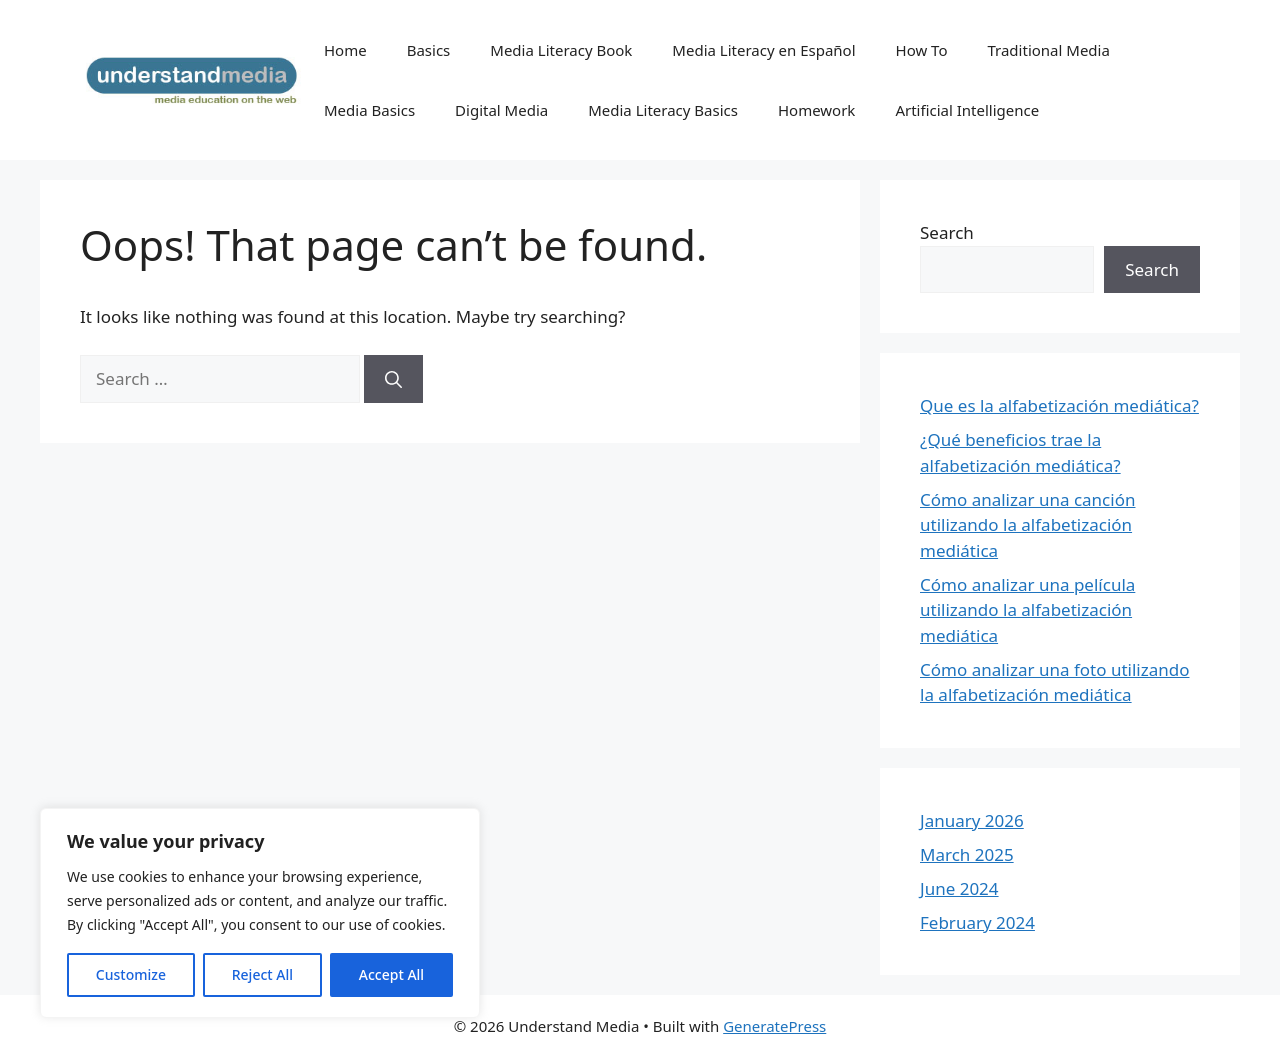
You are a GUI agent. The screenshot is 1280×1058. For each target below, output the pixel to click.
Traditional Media (1048, 50)
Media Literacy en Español (763, 50)
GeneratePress (774, 1026)
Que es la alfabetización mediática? (1059, 405)
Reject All (262, 974)
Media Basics (369, 110)
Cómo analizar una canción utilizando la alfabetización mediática (1027, 525)
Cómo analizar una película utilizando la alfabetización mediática (1027, 610)
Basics (429, 50)
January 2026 (972, 820)
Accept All (391, 974)
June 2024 (959, 888)
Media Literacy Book (561, 50)
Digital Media (501, 110)
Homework (816, 110)
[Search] (393, 379)
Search (947, 232)
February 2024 (977, 922)
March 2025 (967, 854)
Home (345, 50)
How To (922, 50)
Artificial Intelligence (967, 110)
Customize (131, 974)
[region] (260, 913)
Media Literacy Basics (663, 110)
